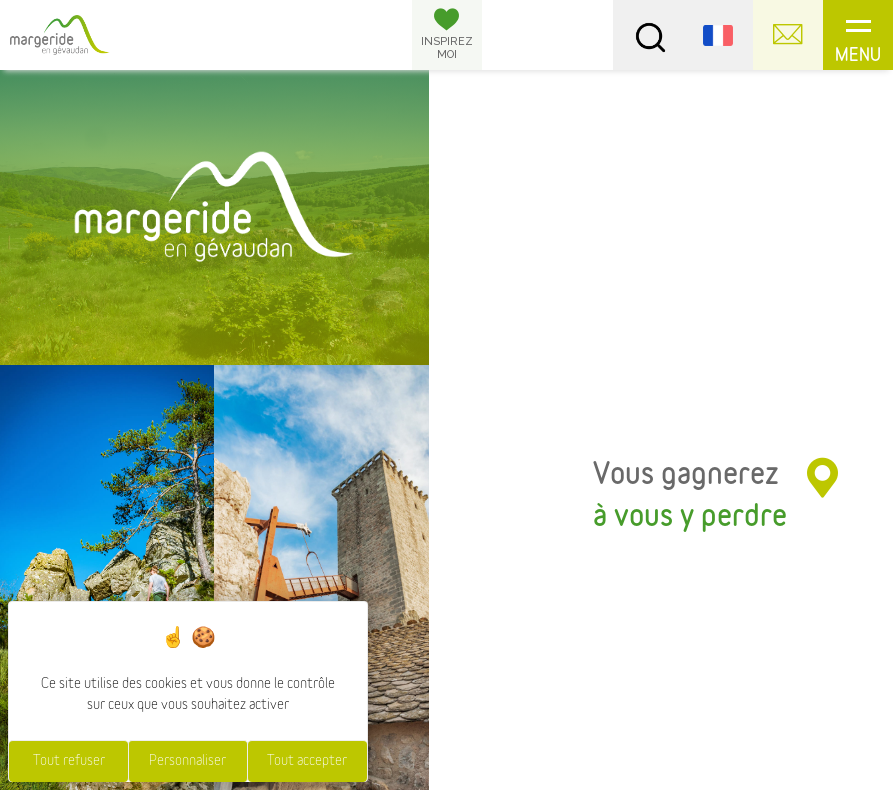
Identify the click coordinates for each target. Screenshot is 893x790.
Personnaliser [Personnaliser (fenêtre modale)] (187, 761)
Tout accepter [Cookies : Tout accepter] (307, 761)
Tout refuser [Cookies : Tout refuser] (69, 761)
